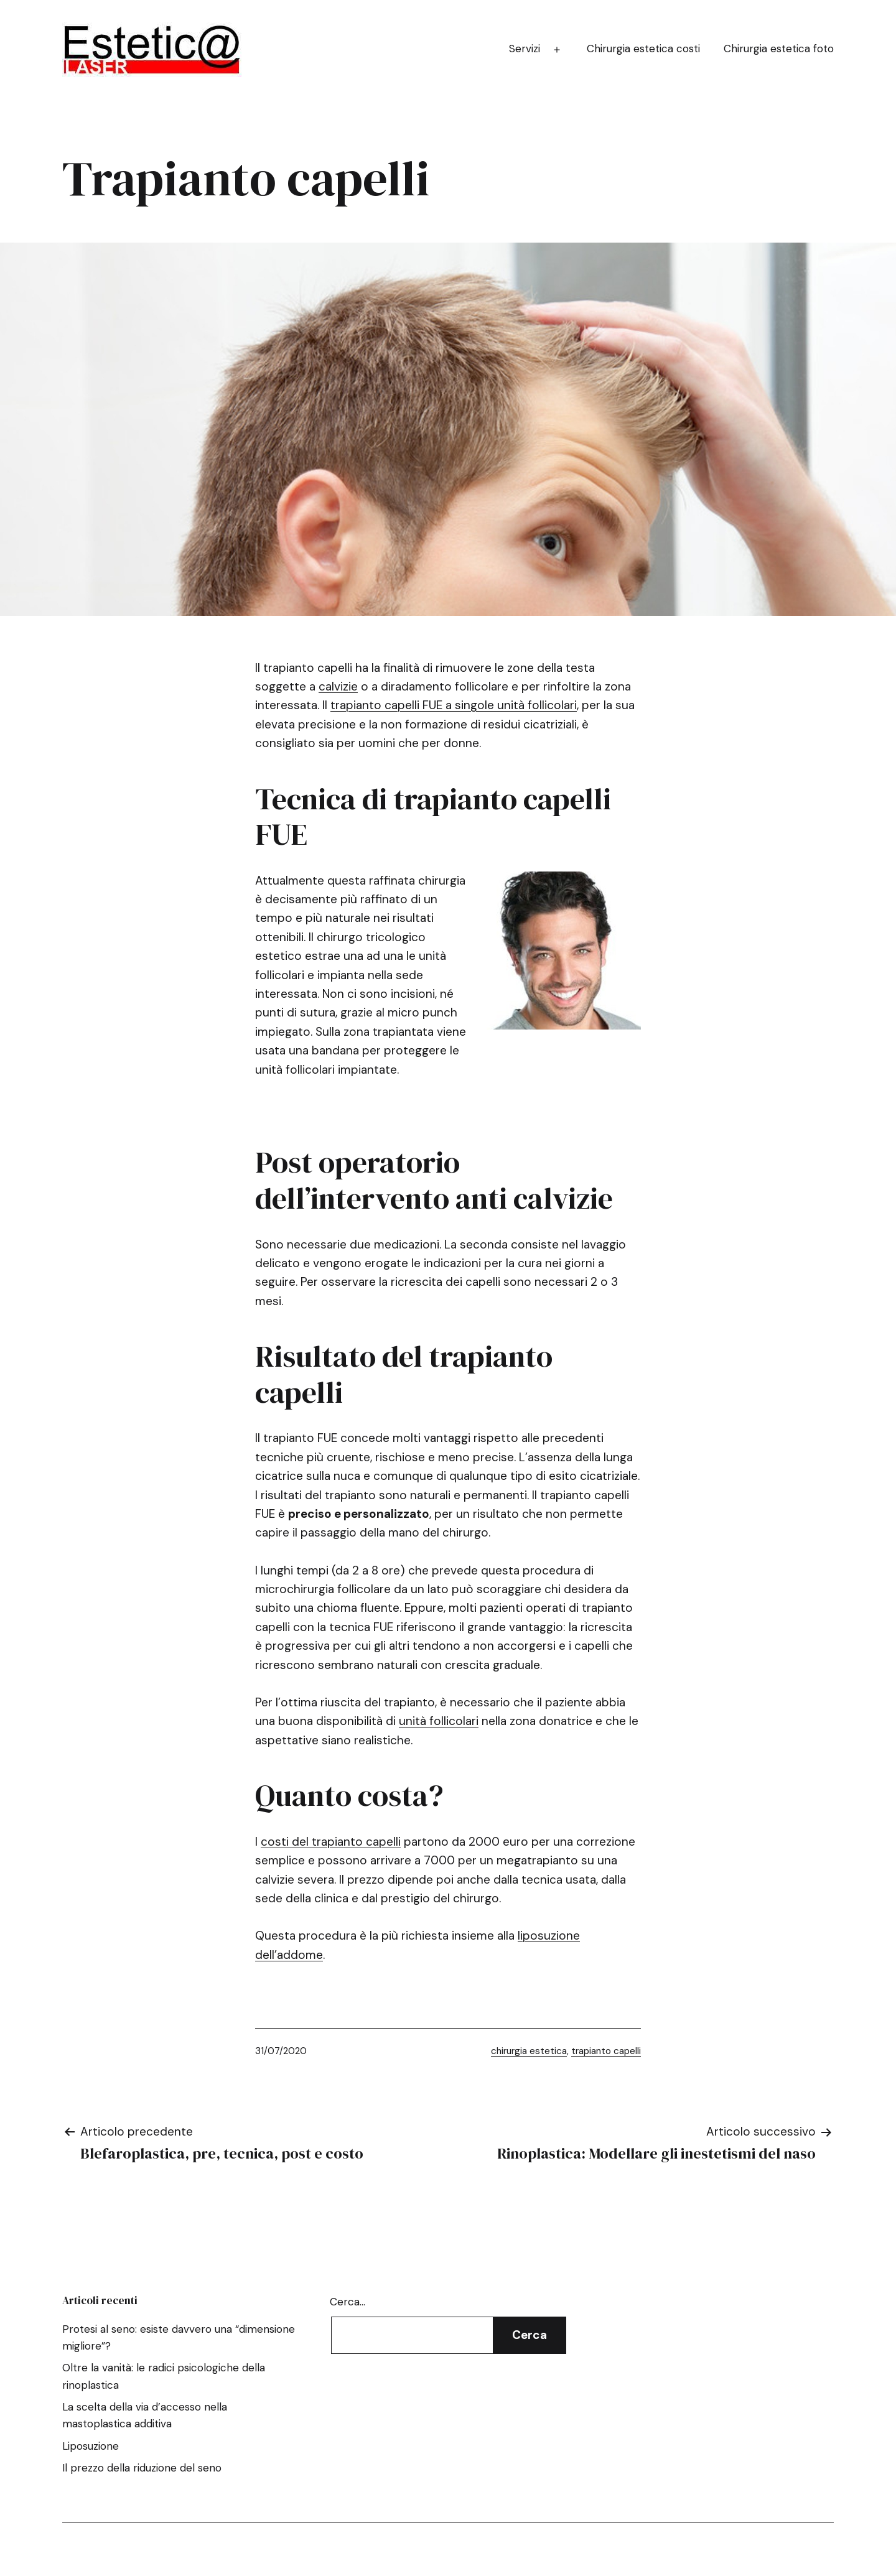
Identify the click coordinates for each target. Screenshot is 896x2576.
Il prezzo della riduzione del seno (142, 2468)
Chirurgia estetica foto (779, 48)
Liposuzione (90, 2446)
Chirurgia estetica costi (643, 48)
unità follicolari (438, 1721)
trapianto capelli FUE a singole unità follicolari (453, 705)
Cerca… (347, 2302)
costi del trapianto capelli (331, 1841)
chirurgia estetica (529, 2051)
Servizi (524, 48)
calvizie (338, 686)
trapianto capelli (606, 2051)
